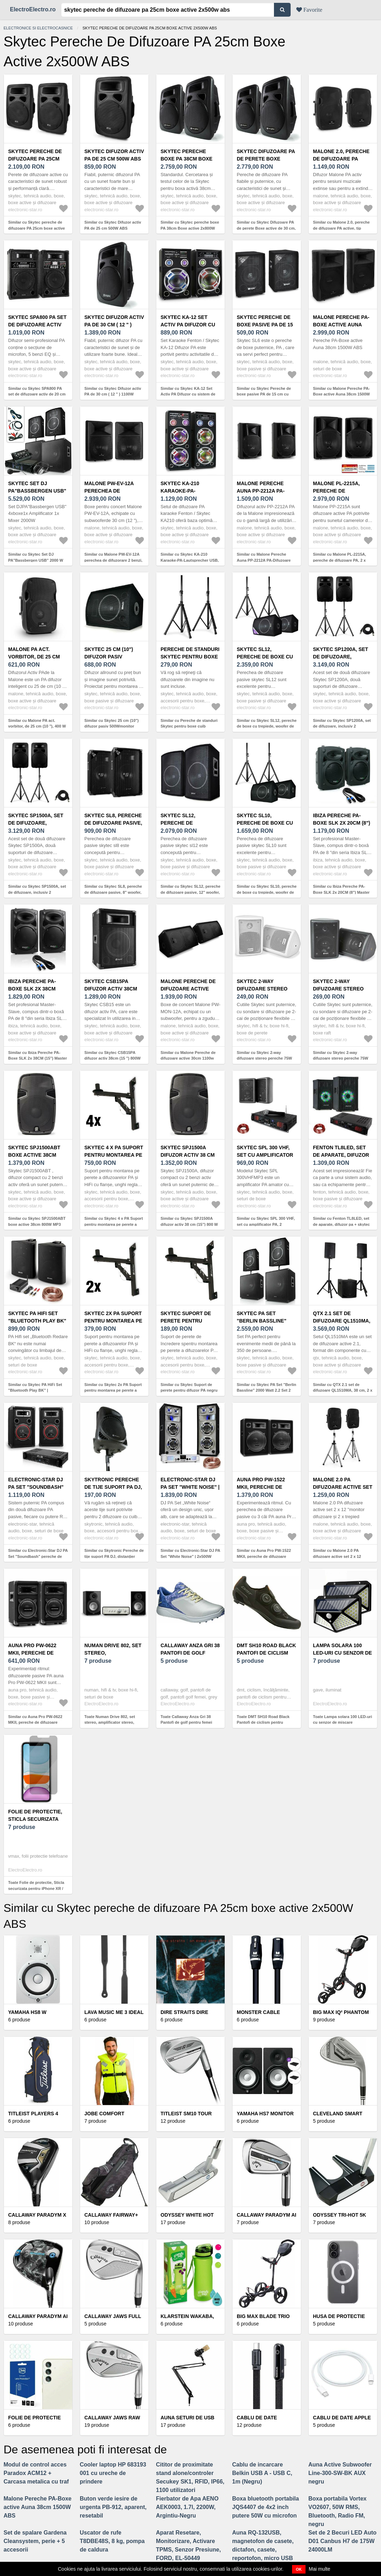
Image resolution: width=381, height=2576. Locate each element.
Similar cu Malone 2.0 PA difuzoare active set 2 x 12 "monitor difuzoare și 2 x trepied (342, 1556)
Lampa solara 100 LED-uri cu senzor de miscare (342, 1653)
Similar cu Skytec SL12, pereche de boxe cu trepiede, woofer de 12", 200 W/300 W (267, 726)
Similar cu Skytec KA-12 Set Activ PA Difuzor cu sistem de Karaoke (188, 394)
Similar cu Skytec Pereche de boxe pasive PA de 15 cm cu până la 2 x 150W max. (264, 394)
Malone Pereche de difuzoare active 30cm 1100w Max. (188, 988)
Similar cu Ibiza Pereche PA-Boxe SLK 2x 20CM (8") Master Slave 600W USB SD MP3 (341, 892)
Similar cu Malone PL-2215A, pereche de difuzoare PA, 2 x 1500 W (339, 560)
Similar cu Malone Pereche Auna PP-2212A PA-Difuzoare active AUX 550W (264, 560)
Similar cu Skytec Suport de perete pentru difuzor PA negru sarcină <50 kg (189, 1390)
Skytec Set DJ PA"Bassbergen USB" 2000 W (37, 491)
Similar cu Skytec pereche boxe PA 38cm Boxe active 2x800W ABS (190, 228)
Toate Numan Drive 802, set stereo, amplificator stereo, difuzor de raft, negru (109, 1722)
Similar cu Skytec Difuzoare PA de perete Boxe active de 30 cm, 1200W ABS (266, 228)
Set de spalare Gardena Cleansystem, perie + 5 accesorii (35, 2541)
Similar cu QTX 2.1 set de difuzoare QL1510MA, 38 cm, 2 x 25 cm (342, 1390)
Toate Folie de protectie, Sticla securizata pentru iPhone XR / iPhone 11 (36, 1888)
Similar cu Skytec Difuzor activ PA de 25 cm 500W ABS (112, 225)
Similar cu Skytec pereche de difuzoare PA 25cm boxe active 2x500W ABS (36, 228)
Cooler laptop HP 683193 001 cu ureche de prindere (113, 2473)
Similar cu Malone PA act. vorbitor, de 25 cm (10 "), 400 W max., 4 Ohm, (37, 726)
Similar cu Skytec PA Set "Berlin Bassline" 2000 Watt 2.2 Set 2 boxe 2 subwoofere (266, 1390)
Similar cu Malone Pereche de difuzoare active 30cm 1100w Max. (188, 1058)
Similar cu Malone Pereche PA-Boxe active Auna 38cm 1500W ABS (341, 394)
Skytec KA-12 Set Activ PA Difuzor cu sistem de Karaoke (188, 324)
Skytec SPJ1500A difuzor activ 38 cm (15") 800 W (188, 1155)
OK (299, 2569)
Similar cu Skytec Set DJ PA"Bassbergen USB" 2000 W (35, 557)
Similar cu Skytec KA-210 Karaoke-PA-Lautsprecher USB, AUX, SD (190, 560)
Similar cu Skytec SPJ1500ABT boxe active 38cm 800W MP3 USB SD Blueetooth (37, 1224)
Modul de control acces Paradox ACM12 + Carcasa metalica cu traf (36, 2473)
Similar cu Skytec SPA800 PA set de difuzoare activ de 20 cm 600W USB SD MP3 (37, 394)
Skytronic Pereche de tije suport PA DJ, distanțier (113, 1487)
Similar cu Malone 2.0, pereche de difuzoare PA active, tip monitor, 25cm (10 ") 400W (341, 228)
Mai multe (319, 2569)
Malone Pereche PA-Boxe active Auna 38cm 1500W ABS (341, 324)
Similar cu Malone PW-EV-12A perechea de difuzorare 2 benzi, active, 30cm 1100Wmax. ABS (113, 560)
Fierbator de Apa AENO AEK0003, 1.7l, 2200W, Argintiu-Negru (187, 2507)
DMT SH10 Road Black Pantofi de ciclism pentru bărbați (266, 1653)
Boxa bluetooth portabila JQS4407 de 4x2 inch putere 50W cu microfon (265, 2507)
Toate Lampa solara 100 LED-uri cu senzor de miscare (342, 1719)
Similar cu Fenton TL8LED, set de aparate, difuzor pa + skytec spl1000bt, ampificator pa (341, 1224)
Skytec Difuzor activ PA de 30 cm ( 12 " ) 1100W (114, 324)
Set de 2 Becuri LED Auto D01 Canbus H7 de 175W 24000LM (342, 2541)
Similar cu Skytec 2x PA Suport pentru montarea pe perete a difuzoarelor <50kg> (113, 1390)
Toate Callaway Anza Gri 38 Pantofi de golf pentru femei (186, 1719)
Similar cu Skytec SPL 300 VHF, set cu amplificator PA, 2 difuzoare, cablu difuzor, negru (266, 1224)
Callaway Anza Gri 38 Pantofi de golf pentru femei (190, 1653)
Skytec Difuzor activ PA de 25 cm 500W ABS (114, 155)
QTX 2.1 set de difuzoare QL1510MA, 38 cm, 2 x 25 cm (341, 1321)
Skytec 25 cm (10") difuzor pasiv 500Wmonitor (108, 656)
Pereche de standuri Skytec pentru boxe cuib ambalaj (190, 656)
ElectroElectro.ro (33, 9)
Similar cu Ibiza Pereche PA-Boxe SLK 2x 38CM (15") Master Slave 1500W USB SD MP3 (37, 1058)
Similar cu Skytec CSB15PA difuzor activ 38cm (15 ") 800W (112, 1055)
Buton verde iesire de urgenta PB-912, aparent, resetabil (113, 2507)
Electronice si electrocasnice (38, 28)
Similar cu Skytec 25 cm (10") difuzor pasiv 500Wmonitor (111, 723)
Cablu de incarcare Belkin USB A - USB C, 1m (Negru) (262, 2473)
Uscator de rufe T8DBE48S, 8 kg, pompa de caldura (112, 2541)
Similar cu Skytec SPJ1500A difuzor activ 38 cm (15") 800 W (189, 1221)
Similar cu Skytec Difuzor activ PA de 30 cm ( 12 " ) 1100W (112, 391)
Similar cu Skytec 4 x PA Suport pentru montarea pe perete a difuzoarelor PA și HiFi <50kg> (113, 1224)
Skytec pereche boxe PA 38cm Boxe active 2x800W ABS (186, 158)
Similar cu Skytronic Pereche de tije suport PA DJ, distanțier (114, 1553)
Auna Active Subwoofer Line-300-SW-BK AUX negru (340, 2473)
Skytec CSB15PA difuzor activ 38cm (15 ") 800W (110, 988)
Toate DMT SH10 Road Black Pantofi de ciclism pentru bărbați (263, 1722)
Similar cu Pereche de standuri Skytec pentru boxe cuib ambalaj (189, 726)
